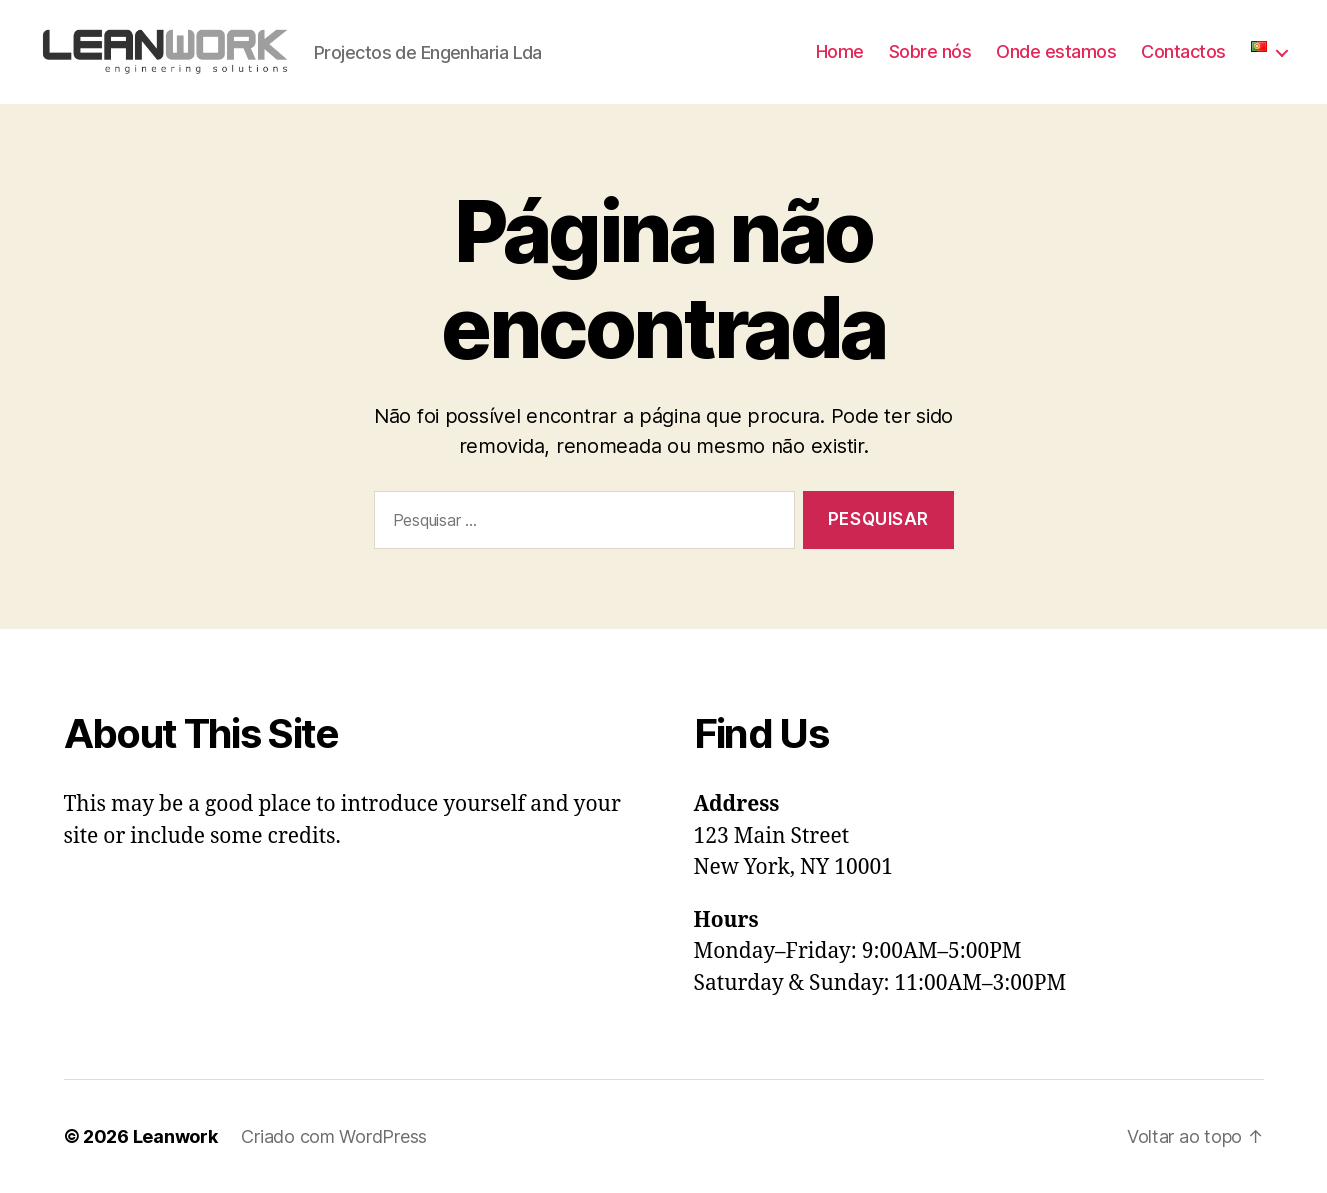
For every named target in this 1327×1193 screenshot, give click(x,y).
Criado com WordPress (334, 1136)
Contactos (1183, 51)
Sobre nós (930, 51)
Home (840, 51)
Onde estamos (1056, 51)
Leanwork (175, 1136)
